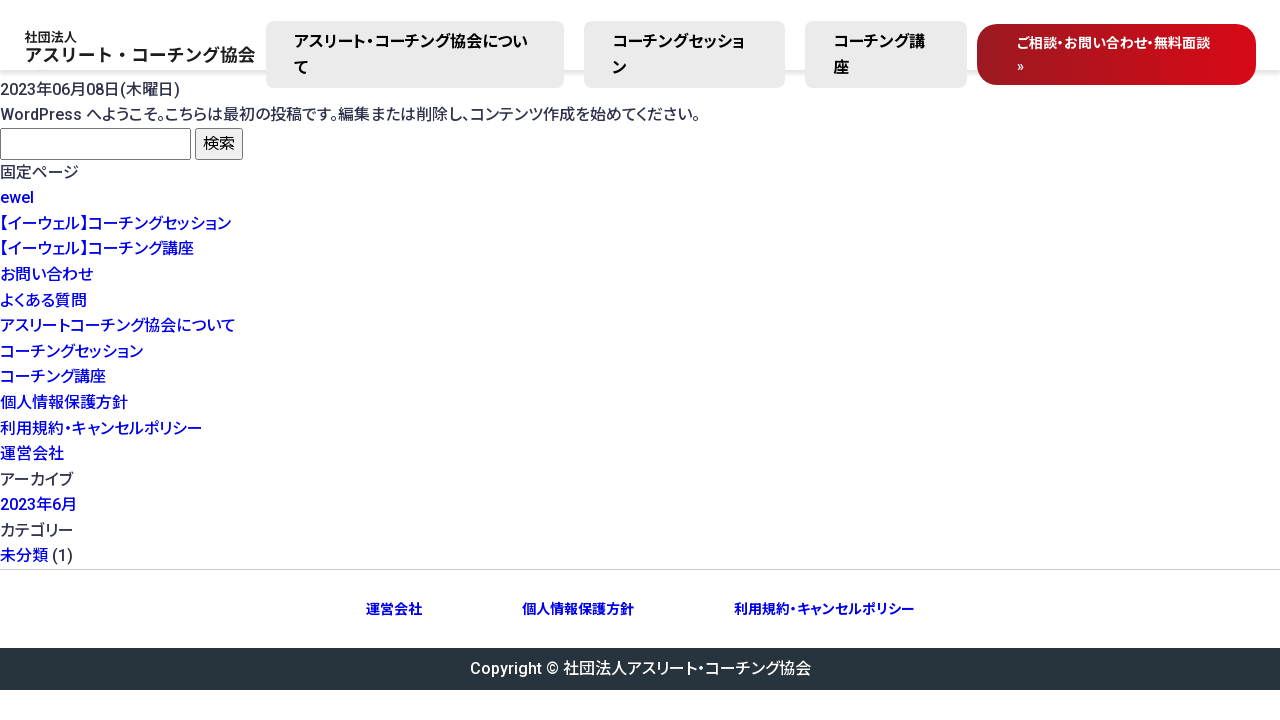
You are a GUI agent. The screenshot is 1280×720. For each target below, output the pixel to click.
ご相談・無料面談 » (1113, 54)
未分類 (24, 555)
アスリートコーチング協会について (118, 325)
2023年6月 (38, 504)
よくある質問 (43, 300)
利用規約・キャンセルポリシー (101, 428)
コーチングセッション (678, 54)
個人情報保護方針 (64, 402)
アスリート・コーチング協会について (411, 54)
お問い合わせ (46, 274)
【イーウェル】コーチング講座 (97, 248)
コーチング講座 (879, 54)
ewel (17, 197)
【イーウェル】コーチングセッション (115, 223)
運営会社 (32, 453)
